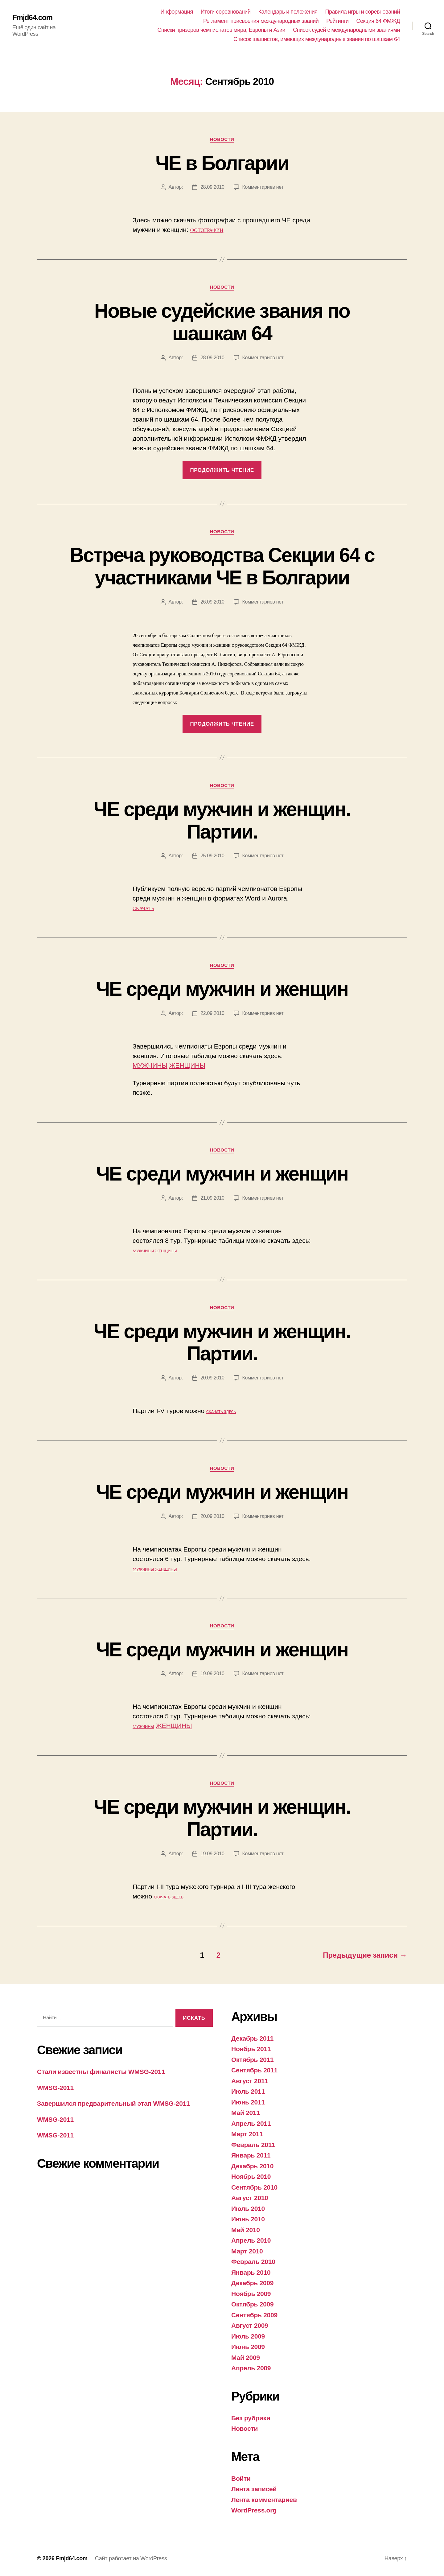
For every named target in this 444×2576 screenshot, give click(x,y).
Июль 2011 (248, 2091)
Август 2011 (249, 2080)
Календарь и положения (287, 12)
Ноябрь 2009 (251, 2293)
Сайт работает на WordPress (131, 2558)
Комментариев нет (263, 187)
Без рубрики (250, 2417)
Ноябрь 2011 (251, 2048)
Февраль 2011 (253, 2144)
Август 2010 (249, 2197)
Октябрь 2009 (252, 2304)
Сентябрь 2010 (254, 2187)
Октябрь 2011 (252, 2059)
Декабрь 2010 (252, 2166)
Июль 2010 (248, 2208)
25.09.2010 (212, 855)
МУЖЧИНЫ (150, 1065)
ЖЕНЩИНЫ (187, 1065)
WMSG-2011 (55, 2087)
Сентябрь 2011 (254, 2070)
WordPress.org (254, 2510)
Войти (241, 2478)
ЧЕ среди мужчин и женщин (222, 989)
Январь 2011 (250, 2155)
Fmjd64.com (32, 17)
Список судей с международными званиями (346, 30)
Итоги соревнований (226, 12)
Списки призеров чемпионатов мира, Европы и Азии (222, 30)
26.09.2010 (212, 601)
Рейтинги (337, 21)
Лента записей (254, 2488)
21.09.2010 (212, 1198)
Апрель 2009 (251, 2368)
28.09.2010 (212, 187)
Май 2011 (245, 2112)
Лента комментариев (264, 2499)
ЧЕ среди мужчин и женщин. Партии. (222, 820)
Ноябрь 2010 (251, 2176)
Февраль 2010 (253, 2261)
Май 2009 (245, 2357)
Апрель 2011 (251, 2123)
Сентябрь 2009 (254, 2314)
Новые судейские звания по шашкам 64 (222, 322)
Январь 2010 (250, 2272)
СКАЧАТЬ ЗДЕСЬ (221, 1411)
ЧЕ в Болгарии (222, 163)
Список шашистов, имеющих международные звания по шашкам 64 (316, 39)
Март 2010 (247, 2251)
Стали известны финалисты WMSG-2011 (101, 2071)
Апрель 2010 (251, 2240)
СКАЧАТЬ (143, 908)
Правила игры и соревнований (362, 12)
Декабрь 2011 (252, 2038)
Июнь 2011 (248, 2102)
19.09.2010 (212, 1673)
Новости (222, 139)
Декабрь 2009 (252, 2282)
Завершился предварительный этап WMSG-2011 (113, 2103)
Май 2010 (245, 2229)
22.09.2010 (212, 1013)
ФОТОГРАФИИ (207, 230)
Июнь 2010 (248, 2219)
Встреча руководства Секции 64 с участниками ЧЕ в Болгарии (222, 566)
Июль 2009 (248, 2336)
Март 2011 (247, 2133)
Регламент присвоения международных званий (261, 21)
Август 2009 (249, 2325)
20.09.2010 (212, 1377)
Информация (176, 12)
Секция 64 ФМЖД (378, 21)
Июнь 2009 (248, 2346)
